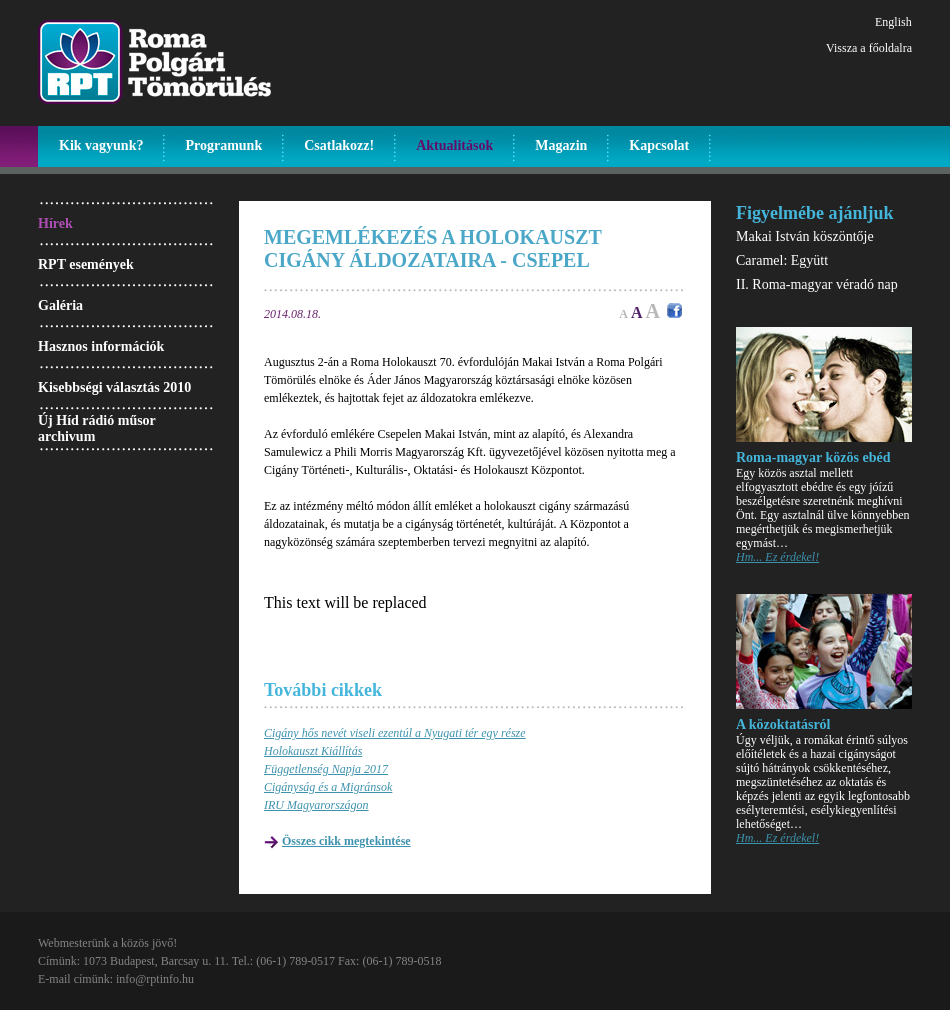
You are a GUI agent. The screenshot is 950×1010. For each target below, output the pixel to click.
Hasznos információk (101, 346)
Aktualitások (454, 145)
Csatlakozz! (339, 145)
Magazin (561, 145)
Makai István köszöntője (805, 236)
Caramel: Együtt (782, 260)
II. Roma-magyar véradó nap (817, 284)
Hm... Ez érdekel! (777, 557)
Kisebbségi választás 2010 (114, 387)
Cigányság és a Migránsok (328, 787)
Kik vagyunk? (101, 145)
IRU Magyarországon (316, 805)
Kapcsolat (659, 145)
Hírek (55, 223)
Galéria (60, 305)
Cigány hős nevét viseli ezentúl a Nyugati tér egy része (395, 733)
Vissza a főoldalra (869, 48)
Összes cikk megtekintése (346, 841)
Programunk (223, 145)
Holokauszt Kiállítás (313, 751)
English (893, 22)
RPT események (86, 264)
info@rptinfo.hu (155, 979)
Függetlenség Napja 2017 (326, 769)
